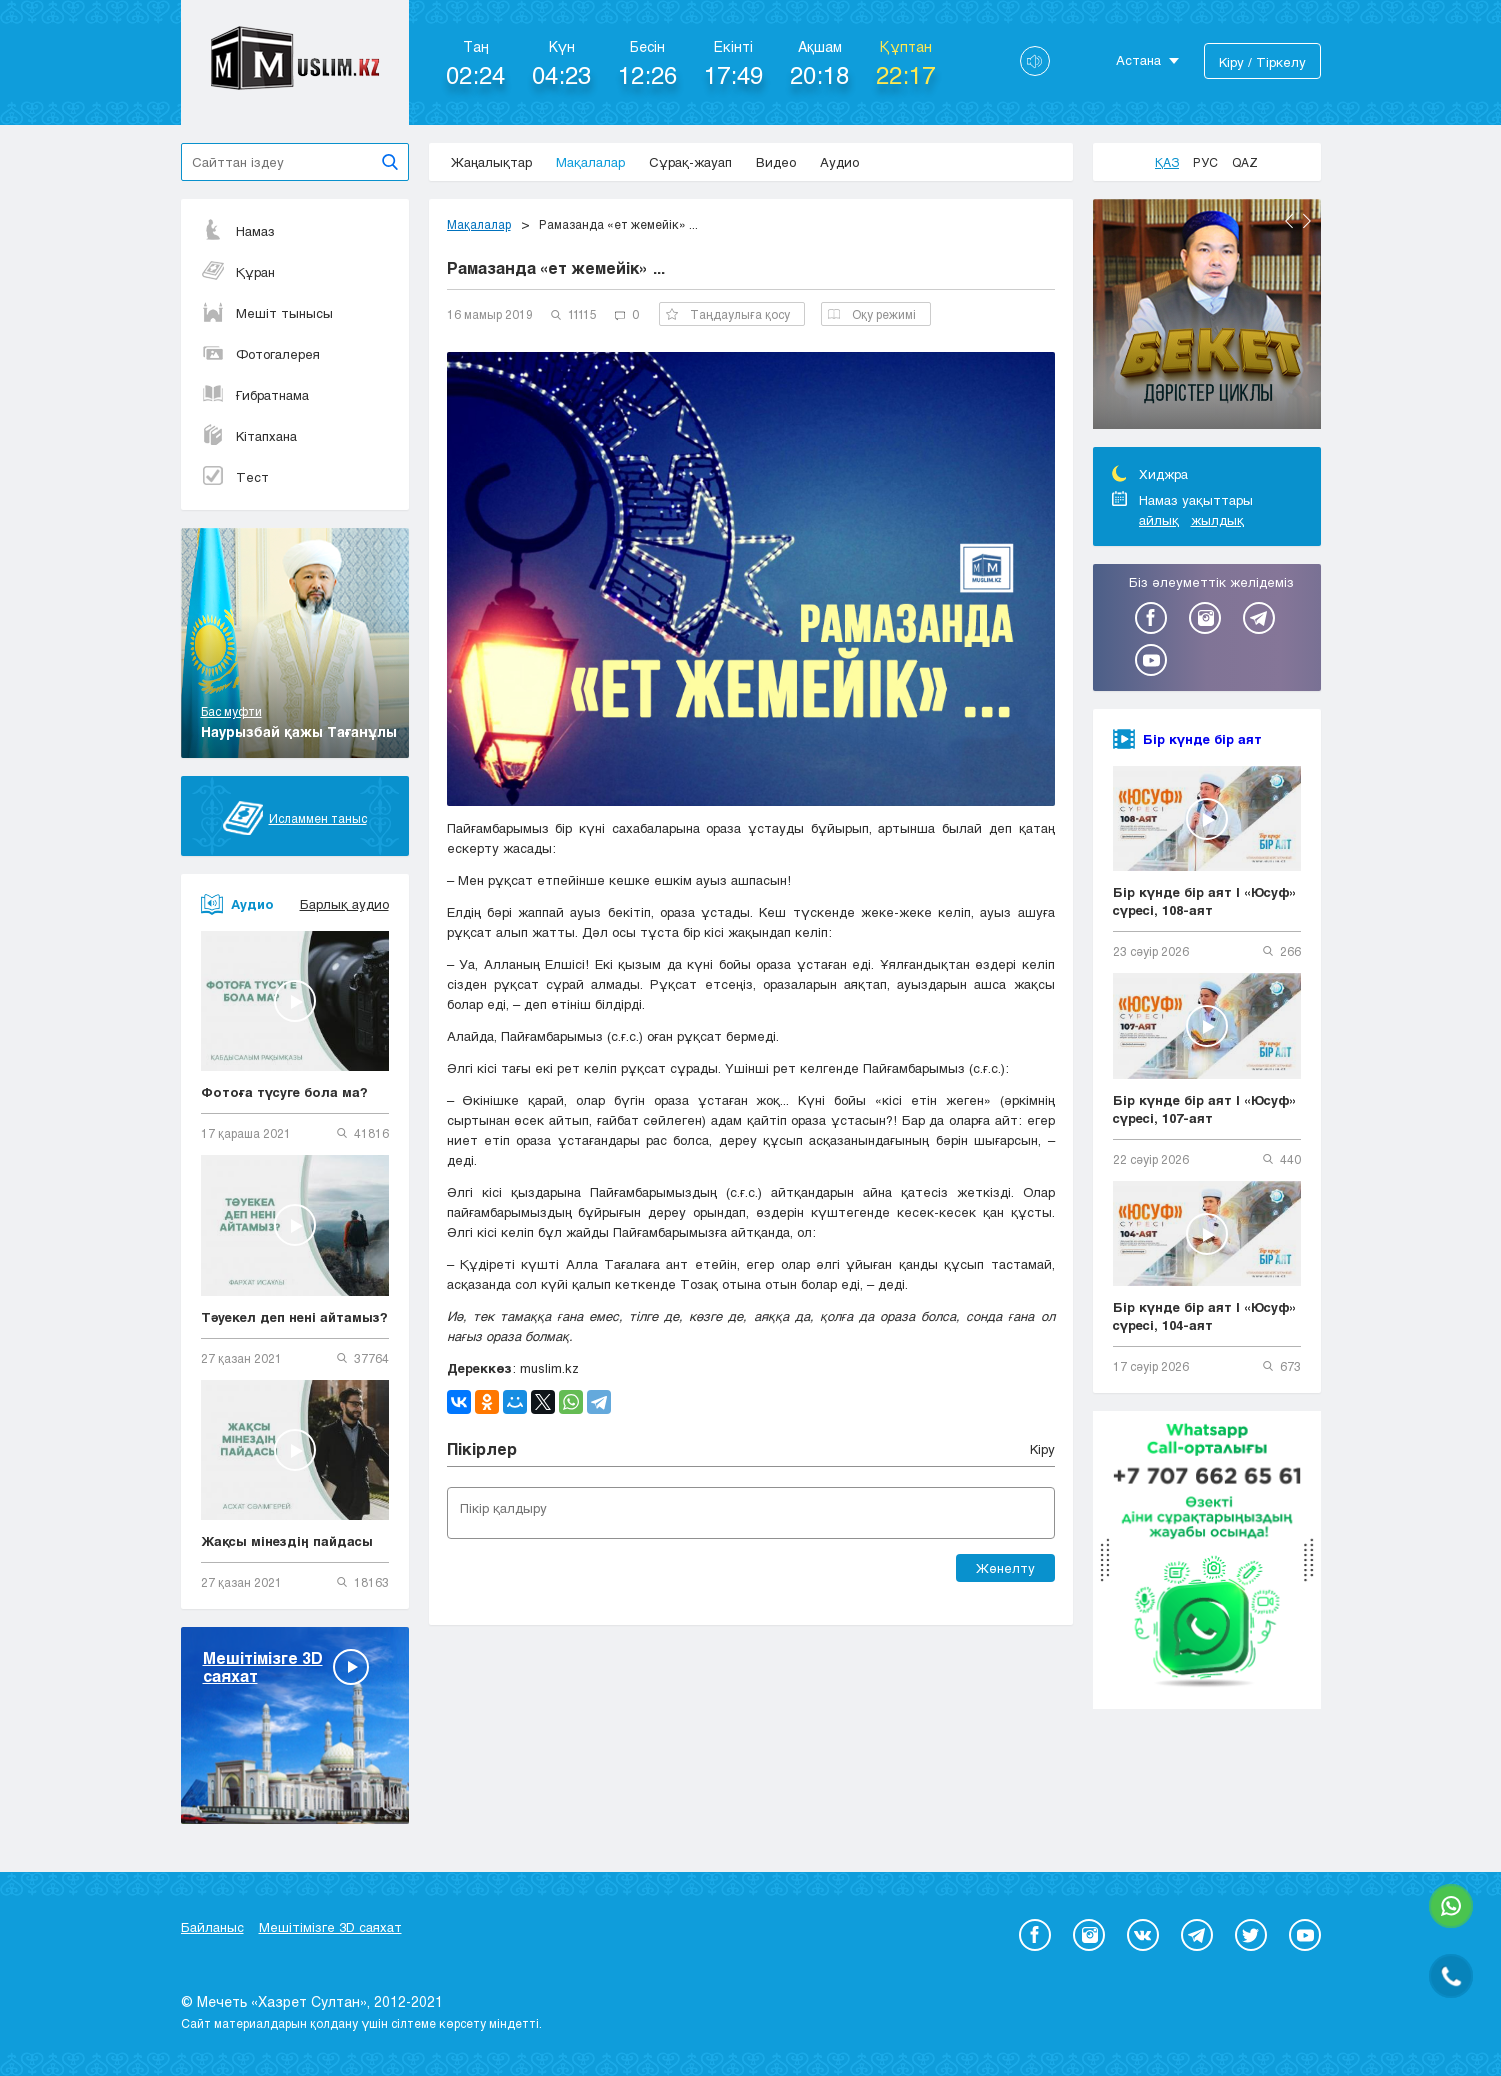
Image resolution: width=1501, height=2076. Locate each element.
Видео (776, 162)
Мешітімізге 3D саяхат (330, 1927)
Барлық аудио (344, 904)
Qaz (1245, 162)
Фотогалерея (260, 354)
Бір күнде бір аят (1202, 739)
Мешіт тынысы (267, 313)
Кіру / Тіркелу (1262, 62)
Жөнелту (1005, 1568)
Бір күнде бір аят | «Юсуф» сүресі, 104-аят (1205, 1316)
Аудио (839, 162)
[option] (1207, 317)
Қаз (1167, 162)
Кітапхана (249, 436)
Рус (1205, 162)
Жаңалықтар (491, 162)
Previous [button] (1289, 221)
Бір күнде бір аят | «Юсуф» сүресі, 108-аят (1205, 901)
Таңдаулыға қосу (728, 314)
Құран (238, 272)
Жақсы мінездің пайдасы (287, 1541)
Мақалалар (590, 162)
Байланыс (212, 1927)
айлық (1159, 520)
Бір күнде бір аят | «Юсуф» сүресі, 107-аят (1205, 1109)
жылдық (1217, 520)
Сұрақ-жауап (690, 162)
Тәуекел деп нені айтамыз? (294, 1317)
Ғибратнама (255, 395)
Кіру (1042, 1449)
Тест (235, 477)
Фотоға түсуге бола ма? (284, 1092)
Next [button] (1307, 221)
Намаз (238, 231)
